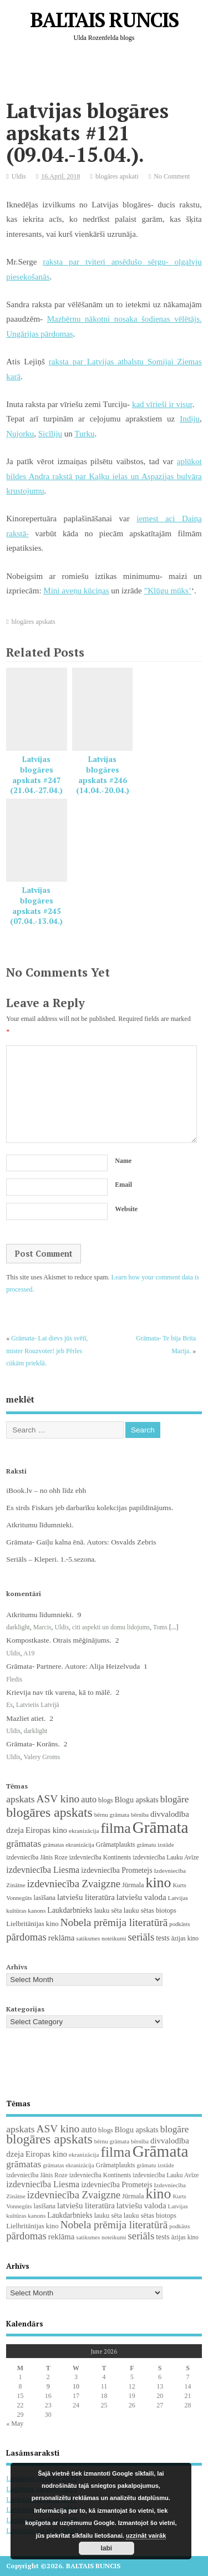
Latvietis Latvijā (37, 1705)
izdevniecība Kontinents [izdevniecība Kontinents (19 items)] (100, 1857)
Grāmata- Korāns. (33, 1744)
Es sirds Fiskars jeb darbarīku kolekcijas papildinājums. (89, 1507)
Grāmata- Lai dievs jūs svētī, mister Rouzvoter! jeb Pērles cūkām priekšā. (47, 1350)
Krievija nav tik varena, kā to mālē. (58, 1692)
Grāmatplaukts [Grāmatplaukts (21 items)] (115, 1844)
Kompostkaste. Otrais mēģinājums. (58, 1640)
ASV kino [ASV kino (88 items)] (58, 1799)
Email (123, 1184)
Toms (160, 1627)
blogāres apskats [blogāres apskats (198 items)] (49, 1812)
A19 (28, 1653)
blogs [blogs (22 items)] (105, 1800)
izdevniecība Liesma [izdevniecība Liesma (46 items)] (42, 1869)
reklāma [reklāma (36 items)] (61, 1937)
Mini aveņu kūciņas (76, 590)
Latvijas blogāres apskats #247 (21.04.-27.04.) (36, 775)
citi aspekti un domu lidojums (111, 1627)
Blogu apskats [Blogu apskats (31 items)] (137, 1799)
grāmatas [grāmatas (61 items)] (23, 1843)
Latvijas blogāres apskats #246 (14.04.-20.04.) (102, 775)
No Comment (172, 176)
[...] (174, 1627)
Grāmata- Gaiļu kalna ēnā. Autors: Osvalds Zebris (81, 1542)
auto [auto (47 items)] (89, 1799)
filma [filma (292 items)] (115, 1828)
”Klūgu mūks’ (167, 590)
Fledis (14, 1679)
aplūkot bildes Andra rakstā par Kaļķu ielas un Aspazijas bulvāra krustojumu (104, 476)
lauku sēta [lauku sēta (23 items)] (108, 1910)
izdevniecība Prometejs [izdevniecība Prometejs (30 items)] (116, 1870)
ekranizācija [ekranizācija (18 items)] (84, 1830)
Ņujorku (20, 433)
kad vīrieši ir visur (162, 404)
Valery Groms (42, 1757)
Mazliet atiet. (25, 1718)
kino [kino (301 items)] (158, 1882)
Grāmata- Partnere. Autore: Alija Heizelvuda (73, 1666)
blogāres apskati (117, 176)
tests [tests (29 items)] (162, 1938)
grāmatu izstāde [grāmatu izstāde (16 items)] (155, 1845)
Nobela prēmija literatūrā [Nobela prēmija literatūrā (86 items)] (114, 1922)
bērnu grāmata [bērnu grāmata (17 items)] (111, 1814)
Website (126, 1209)
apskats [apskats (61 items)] (20, 1799)
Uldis (19, 176)
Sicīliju (50, 433)
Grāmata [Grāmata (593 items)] (161, 1827)
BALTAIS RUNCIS (104, 20)
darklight (18, 1627)
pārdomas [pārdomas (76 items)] (26, 1937)
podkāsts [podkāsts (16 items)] (179, 1924)
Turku (84, 433)
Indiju (190, 418)
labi (107, 2548)
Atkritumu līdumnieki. (40, 1525)
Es (9, 1705)
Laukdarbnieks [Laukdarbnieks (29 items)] (69, 1910)
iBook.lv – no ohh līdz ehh (46, 1490)
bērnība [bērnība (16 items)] (140, 1815)
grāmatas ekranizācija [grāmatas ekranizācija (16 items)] (68, 1845)
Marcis (42, 1627)
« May (14, 2423)
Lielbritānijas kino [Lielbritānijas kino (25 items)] (32, 1924)
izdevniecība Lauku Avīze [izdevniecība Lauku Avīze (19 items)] (166, 1857)
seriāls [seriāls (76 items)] (141, 1937)
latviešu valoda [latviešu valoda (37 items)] (141, 1897)
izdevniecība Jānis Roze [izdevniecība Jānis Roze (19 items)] (37, 1857)
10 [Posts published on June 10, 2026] (76, 2386)
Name (123, 1161)
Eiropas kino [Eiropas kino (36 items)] (46, 1830)
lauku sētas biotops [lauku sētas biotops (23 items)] (150, 1910)
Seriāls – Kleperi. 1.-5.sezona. (51, 1559)
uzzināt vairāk (146, 2535)
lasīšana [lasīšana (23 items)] (44, 1898)
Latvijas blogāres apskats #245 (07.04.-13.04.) (36, 906)
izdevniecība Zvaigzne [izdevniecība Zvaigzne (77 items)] (73, 1883)
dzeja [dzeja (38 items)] (15, 1830)
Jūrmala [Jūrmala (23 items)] (133, 1885)
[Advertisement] (106, 74)
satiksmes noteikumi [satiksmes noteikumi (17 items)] (101, 1938)
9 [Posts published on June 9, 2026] (48, 2386)
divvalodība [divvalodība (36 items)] (169, 1814)
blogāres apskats (33, 622)
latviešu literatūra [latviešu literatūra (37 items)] (86, 1897)
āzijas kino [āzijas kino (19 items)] (185, 1938)
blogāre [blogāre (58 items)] (174, 1799)
